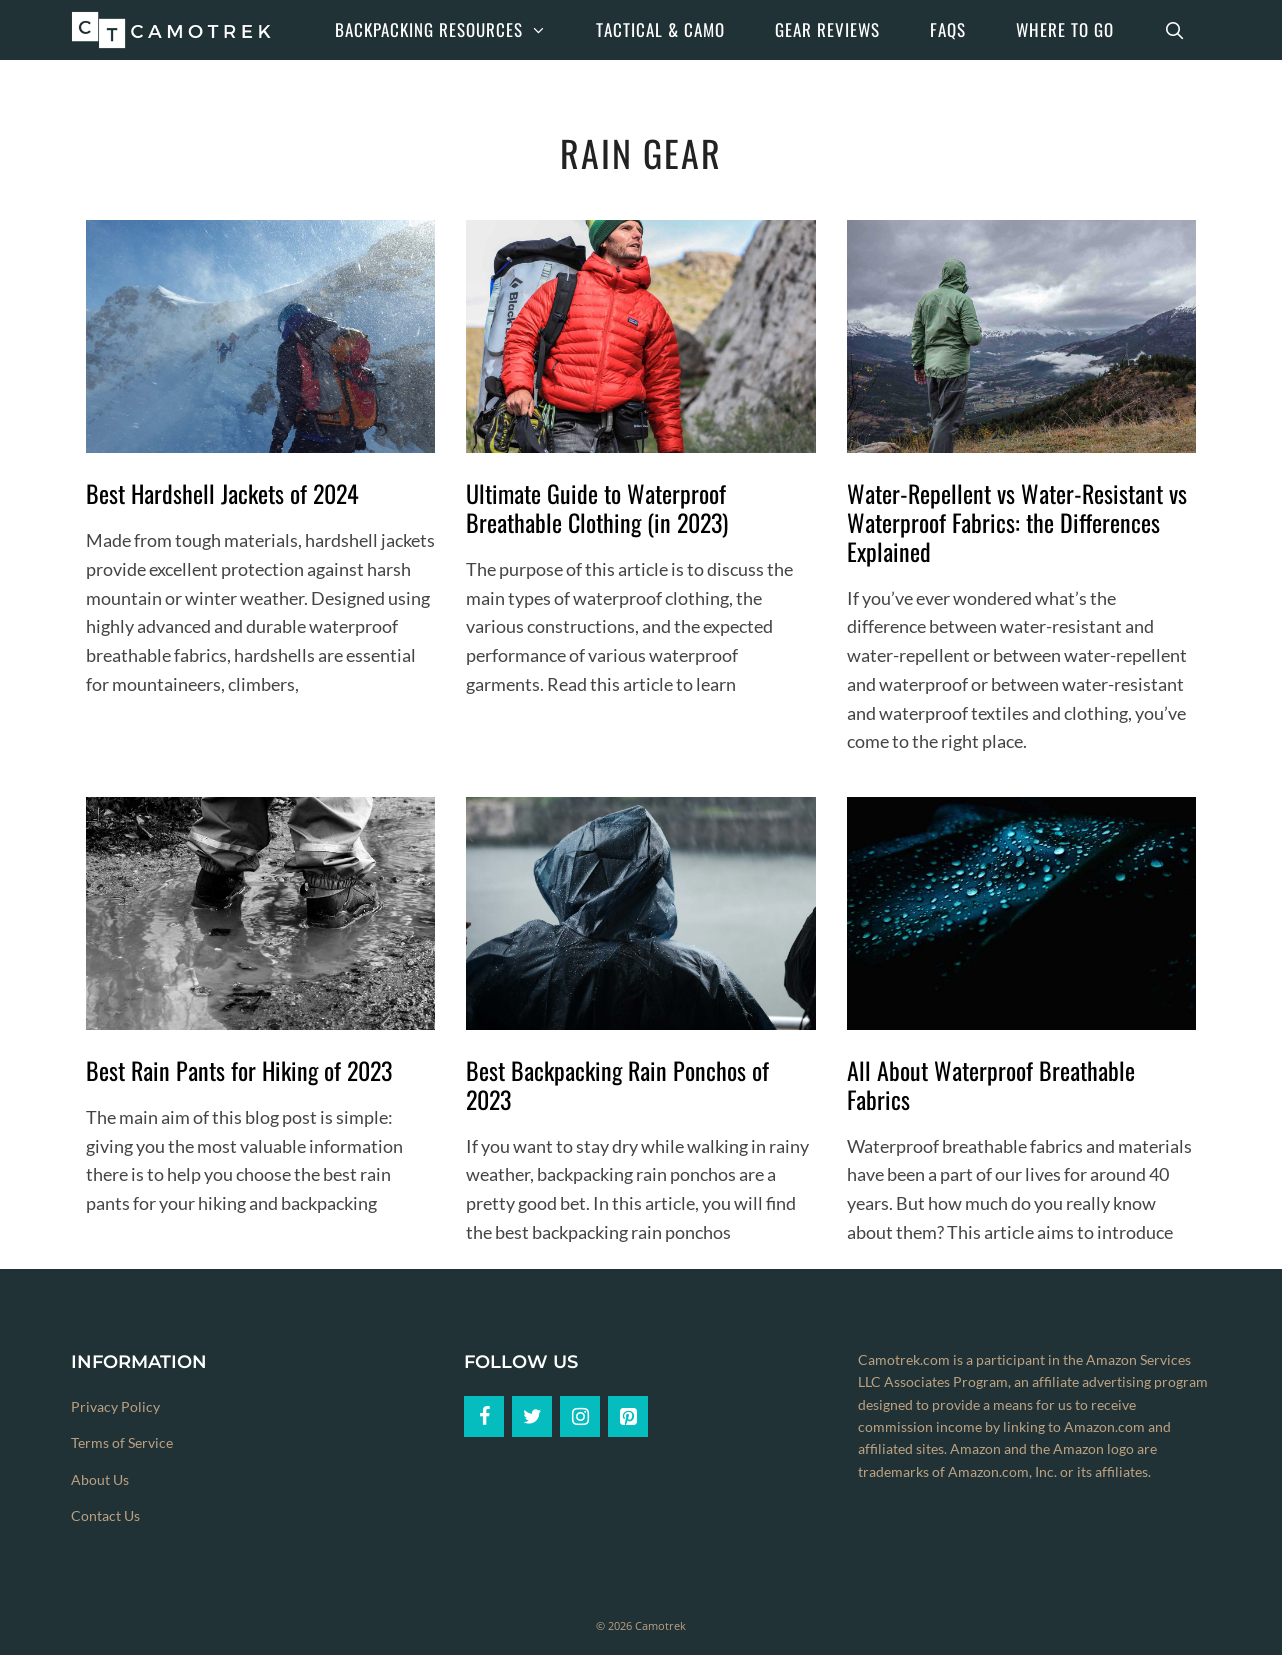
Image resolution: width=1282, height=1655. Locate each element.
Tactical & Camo (660, 29)
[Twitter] (532, 1416)
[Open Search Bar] (1175, 30)
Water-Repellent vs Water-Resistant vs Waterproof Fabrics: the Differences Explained (1017, 522)
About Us (100, 1479)
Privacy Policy (115, 1406)
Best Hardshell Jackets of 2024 (222, 493)
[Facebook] (484, 1416)
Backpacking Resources (453, 30)
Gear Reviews (827, 29)
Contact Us (105, 1515)
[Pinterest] (628, 1416)
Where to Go (1065, 29)
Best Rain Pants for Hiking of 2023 (239, 1070)
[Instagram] (580, 1416)
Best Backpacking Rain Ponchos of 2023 (617, 1084)
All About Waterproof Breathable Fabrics (991, 1084)
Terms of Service (122, 1442)
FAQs (948, 29)
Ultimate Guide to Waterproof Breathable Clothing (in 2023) (597, 507)
